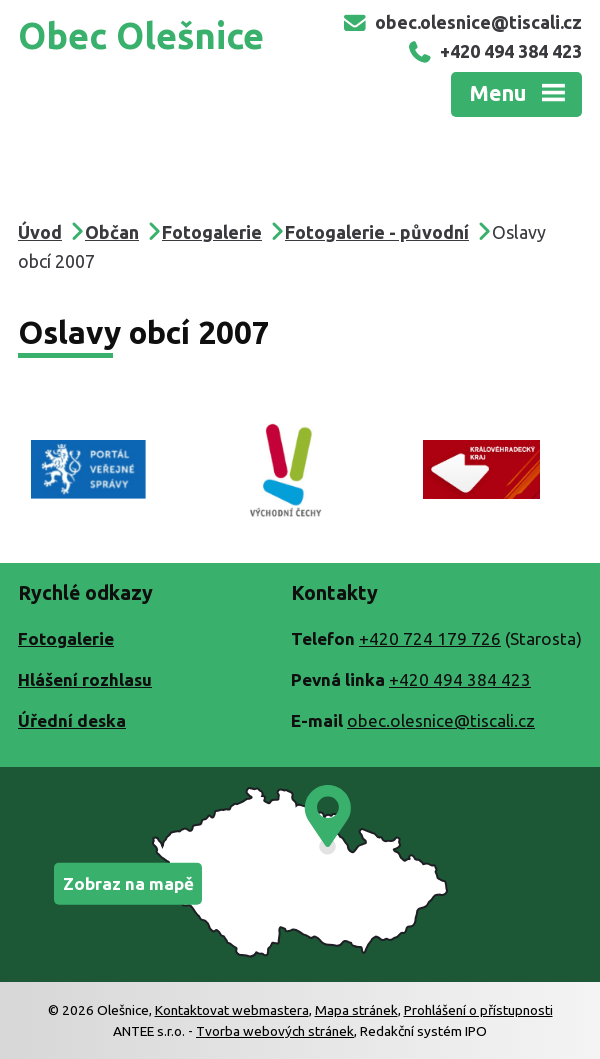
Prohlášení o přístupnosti (478, 1010)
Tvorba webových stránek (275, 1031)
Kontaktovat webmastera (232, 1010)
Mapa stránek (356, 1010)
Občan (112, 232)
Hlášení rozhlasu (85, 679)
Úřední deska (72, 720)
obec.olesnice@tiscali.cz (462, 22)
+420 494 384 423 (494, 51)
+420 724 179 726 (430, 638)
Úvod (40, 232)
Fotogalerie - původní (377, 232)
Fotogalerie (212, 232)
